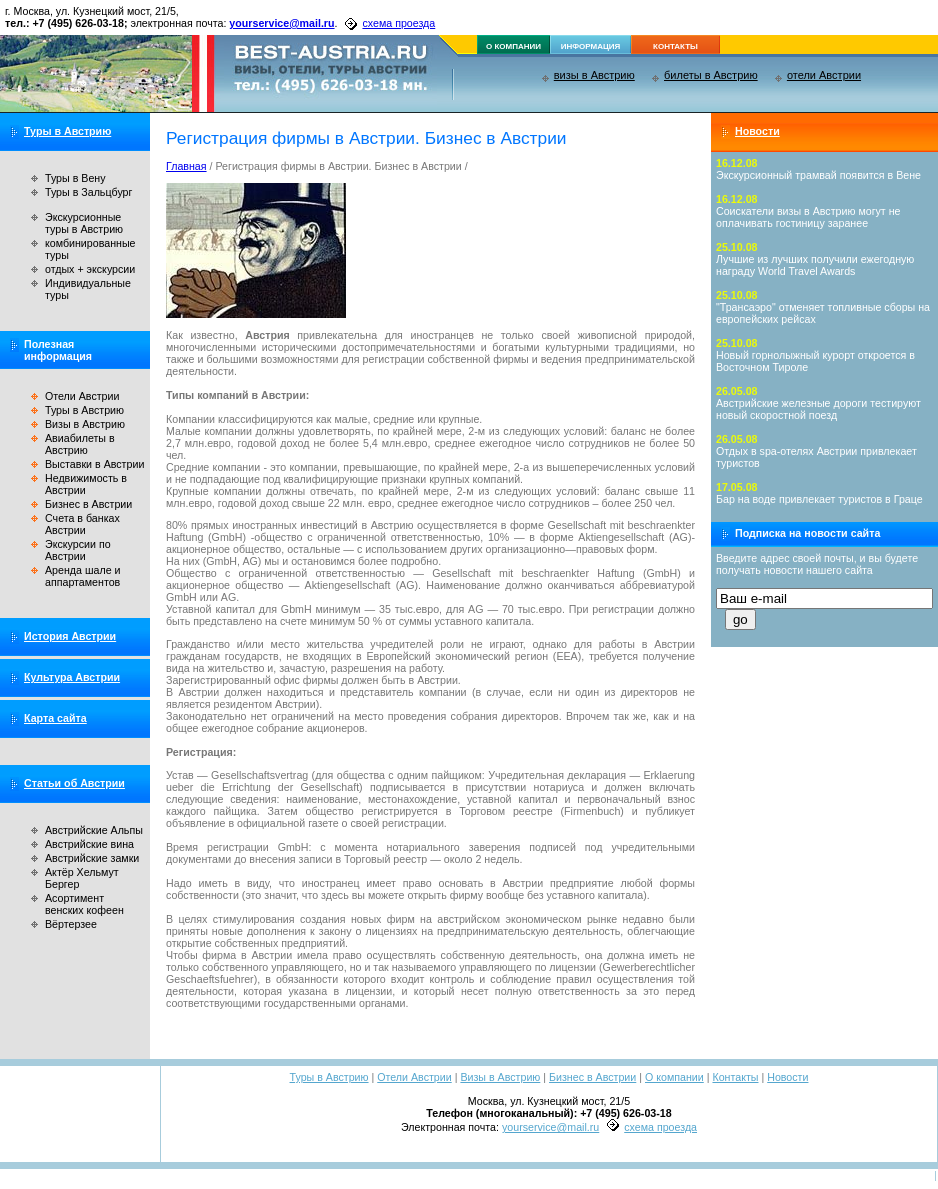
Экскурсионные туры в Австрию (84, 223)
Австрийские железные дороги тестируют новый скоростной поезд (818, 409)
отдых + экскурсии (90, 269)
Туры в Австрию (67, 131)
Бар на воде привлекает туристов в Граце (819, 499)
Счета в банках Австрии (82, 524)
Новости (757, 131)
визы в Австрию (594, 75)
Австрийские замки (92, 858)
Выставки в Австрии (94, 464)
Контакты (735, 1077)
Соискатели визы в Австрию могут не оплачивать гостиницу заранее (808, 217)
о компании (513, 46)
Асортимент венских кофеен (84, 904)
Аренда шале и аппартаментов (82, 576)
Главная (186, 166)
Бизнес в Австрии (88, 504)
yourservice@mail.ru (281, 23)
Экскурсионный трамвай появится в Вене (818, 175)
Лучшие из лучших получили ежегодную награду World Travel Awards (815, 265)
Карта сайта (55, 718)
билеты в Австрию (711, 75)
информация (591, 46)
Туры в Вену (75, 178)
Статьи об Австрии (74, 783)
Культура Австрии (72, 677)
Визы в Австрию (85, 424)
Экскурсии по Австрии (78, 550)
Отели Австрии (82, 396)
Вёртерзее (71, 924)
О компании (674, 1077)
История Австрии (70, 636)
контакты (675, 46)
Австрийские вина (89, 844)
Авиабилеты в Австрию (80, 444)
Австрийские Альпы (94, 830)
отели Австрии (824, 75)
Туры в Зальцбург (88, 192)
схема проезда (398, 23)
